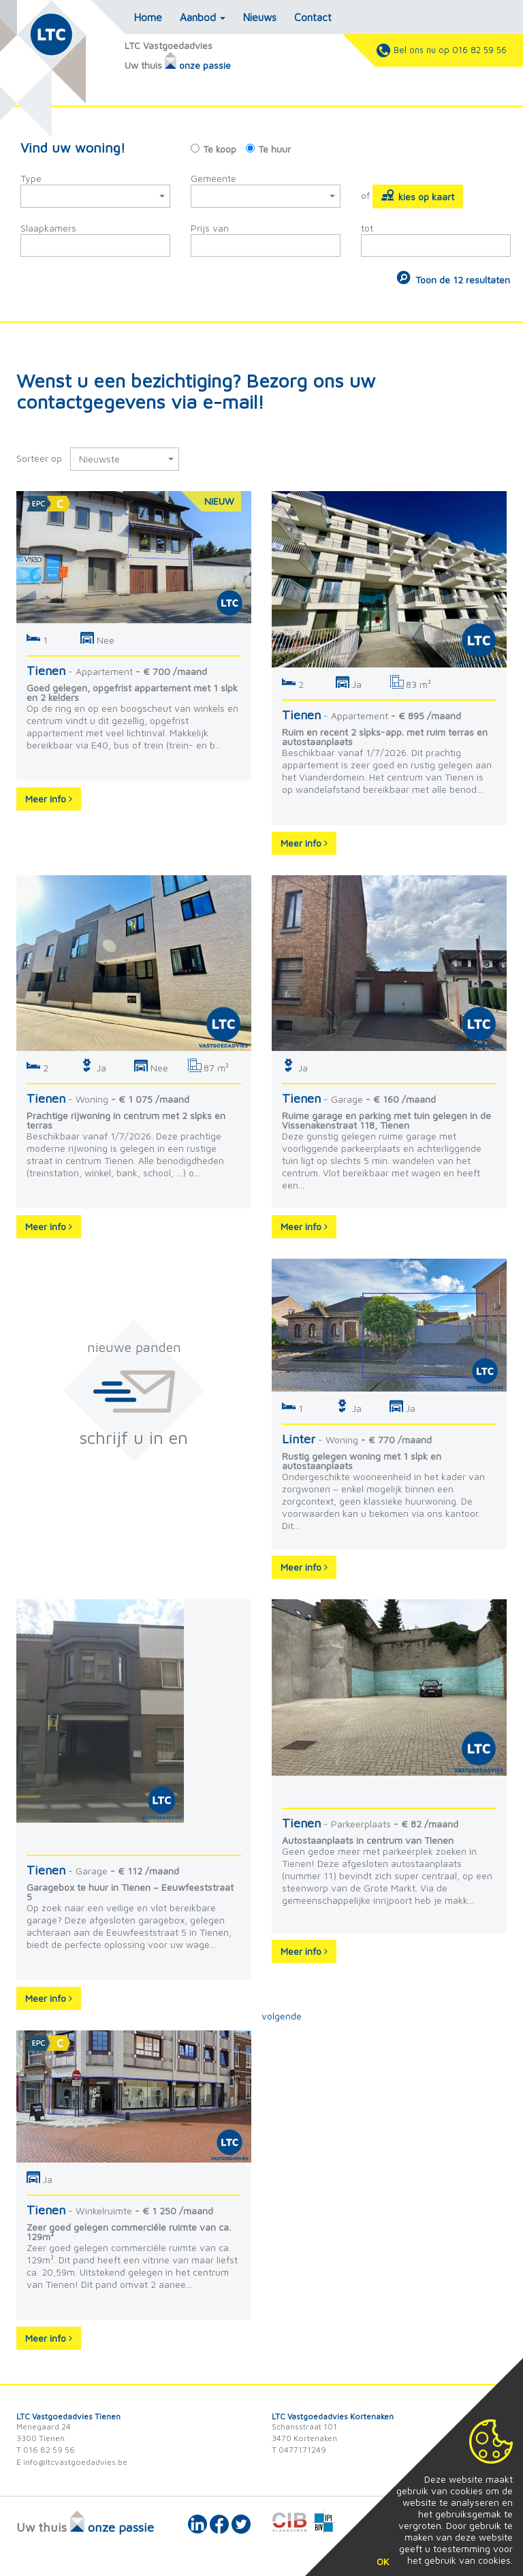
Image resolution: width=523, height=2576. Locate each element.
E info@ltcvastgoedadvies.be (71, 2461)
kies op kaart (417, 195)
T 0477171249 (299, 2449)
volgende (282, 2016)
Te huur (274, 149)
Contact (313, 17)
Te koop (219, 149)
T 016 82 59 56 (45, 2449)
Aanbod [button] (202, 17)
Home (148, 17)
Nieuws (259, 17)
